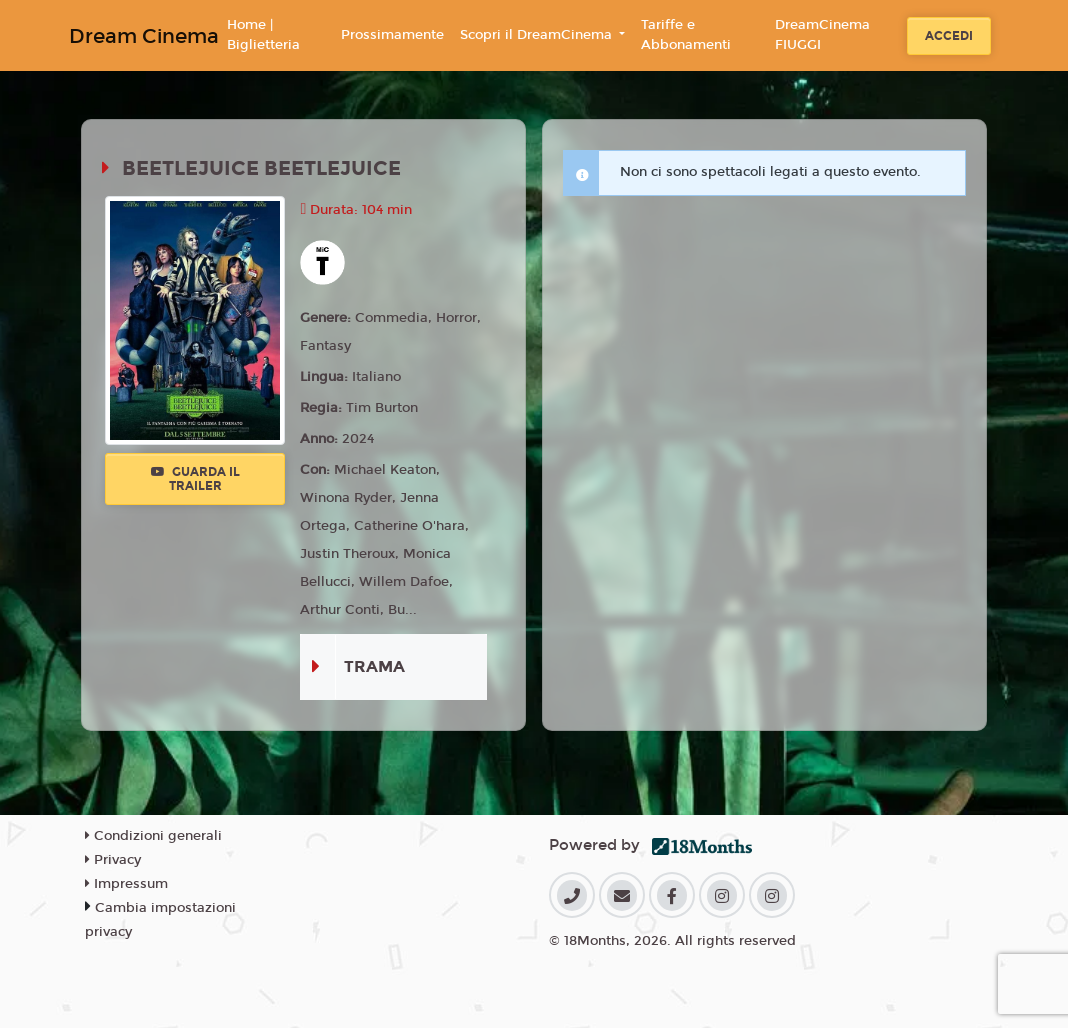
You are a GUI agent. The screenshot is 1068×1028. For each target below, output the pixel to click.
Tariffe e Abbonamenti (686, 35)
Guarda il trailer (195, 479)
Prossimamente (392, 35)
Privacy (113, 860)
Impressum (126, 884)
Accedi (949, 36)
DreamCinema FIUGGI (822, 35)
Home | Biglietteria (263, 35)
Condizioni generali (153, 836)
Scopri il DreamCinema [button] (538, 35)
